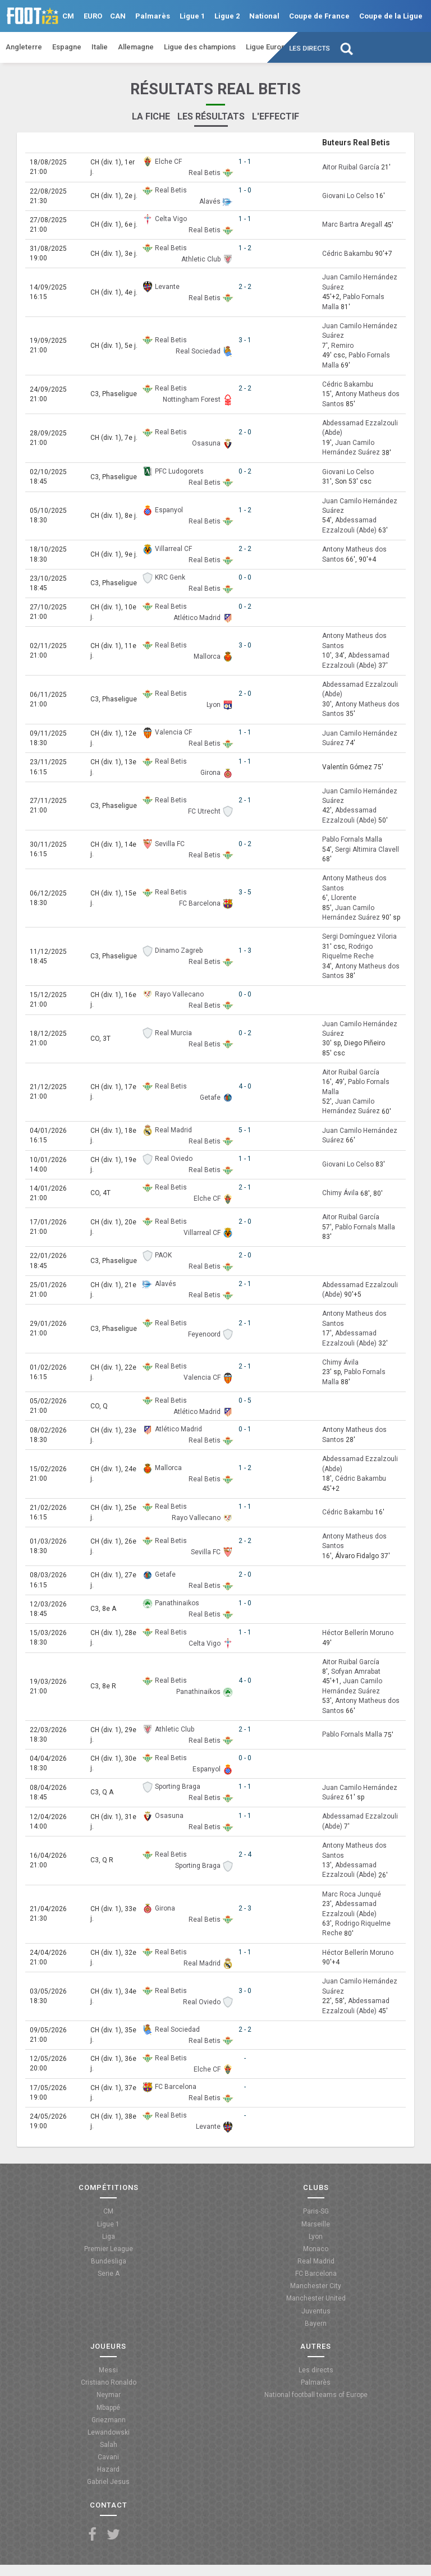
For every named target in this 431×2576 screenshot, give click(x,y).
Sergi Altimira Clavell (367, 849)
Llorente (343, 898)
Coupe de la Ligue (391, 16)
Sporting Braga (177, 1786)
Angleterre (24, 47)
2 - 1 (245, 800)
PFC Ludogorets (179, 471)
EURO (93, 16)
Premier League (108, 2249)
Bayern (316, 2323)
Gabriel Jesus (108, 2482)
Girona (210, 773)
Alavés (210, 201)
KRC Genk (170, 577)
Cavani (108, 2457)
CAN (118, 16)
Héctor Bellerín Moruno (357, 1633)
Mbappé (108, 2408)
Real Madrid (173, 1130)
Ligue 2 (227, 16)
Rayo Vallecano (179, 994)
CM (68, 16)
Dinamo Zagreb (179, 950)
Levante (167, 287)
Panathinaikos (177, 1603)
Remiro (342, 346)
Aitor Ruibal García (350, 167)
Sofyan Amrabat (355, 1671)
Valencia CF (173, 732)
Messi (108, 2370)
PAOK (163, 1255)
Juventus (316, 2311)
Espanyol (169, 510)
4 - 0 (245, 1086)
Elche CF (168, 162)
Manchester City (315, 2286)
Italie (99, 47)
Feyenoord (204, 1334)
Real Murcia (173, 1033)
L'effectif (275, 116)
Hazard (108, 2469)
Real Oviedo (173, 1159)
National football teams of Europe (316, 2395)
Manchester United (316, 2298)
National (264, 16)
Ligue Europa (268, 47)
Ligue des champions (200, 47)
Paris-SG (316, 2211)
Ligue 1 (192, 16)
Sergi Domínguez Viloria (359, 937)
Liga (108, 2236)
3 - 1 (245, 340)
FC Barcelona (200, 903)
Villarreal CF (173, 549)
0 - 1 (245, 1429)
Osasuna (206, 443)
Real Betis (205, 173)
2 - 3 (245, 1908)
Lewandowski (109, 2432)
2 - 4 (245, 1854)
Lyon (214, 705)
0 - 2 (245, 471)
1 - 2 (245, 248)
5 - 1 (245, 1130)
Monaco (315, 2249)
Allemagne (136, 47)
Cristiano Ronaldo (108, 2382)
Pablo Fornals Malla (352, 839)
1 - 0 (245, 190)
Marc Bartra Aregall (352, 225)
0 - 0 (245, 577)
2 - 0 (245, 432)
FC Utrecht (204, 811)
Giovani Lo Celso (348, 196)
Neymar (109, 2395)
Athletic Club (201, 259)
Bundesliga (108, 2261)
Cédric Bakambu (347, 254)
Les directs (310, 48)
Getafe (210, 1097)
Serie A (109, 2273)
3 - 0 (245, 645)
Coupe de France (319, 16)
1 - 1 (245, 162)
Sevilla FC (170, 844)
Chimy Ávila (340, 1193)
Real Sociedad (198, 351)
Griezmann (108, 2420)
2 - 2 (245, 287)
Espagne (66, 47)
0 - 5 (245, 1400)
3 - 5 (245, 892)
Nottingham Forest (192, 399)
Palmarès (152, 16)
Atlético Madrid (197, 618)
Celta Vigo (171, 219)
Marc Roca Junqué (351, 1894)
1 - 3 (245, 950)
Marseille (315, 2224)
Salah (108, 2445)
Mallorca (207, 656)
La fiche (151, 116)
